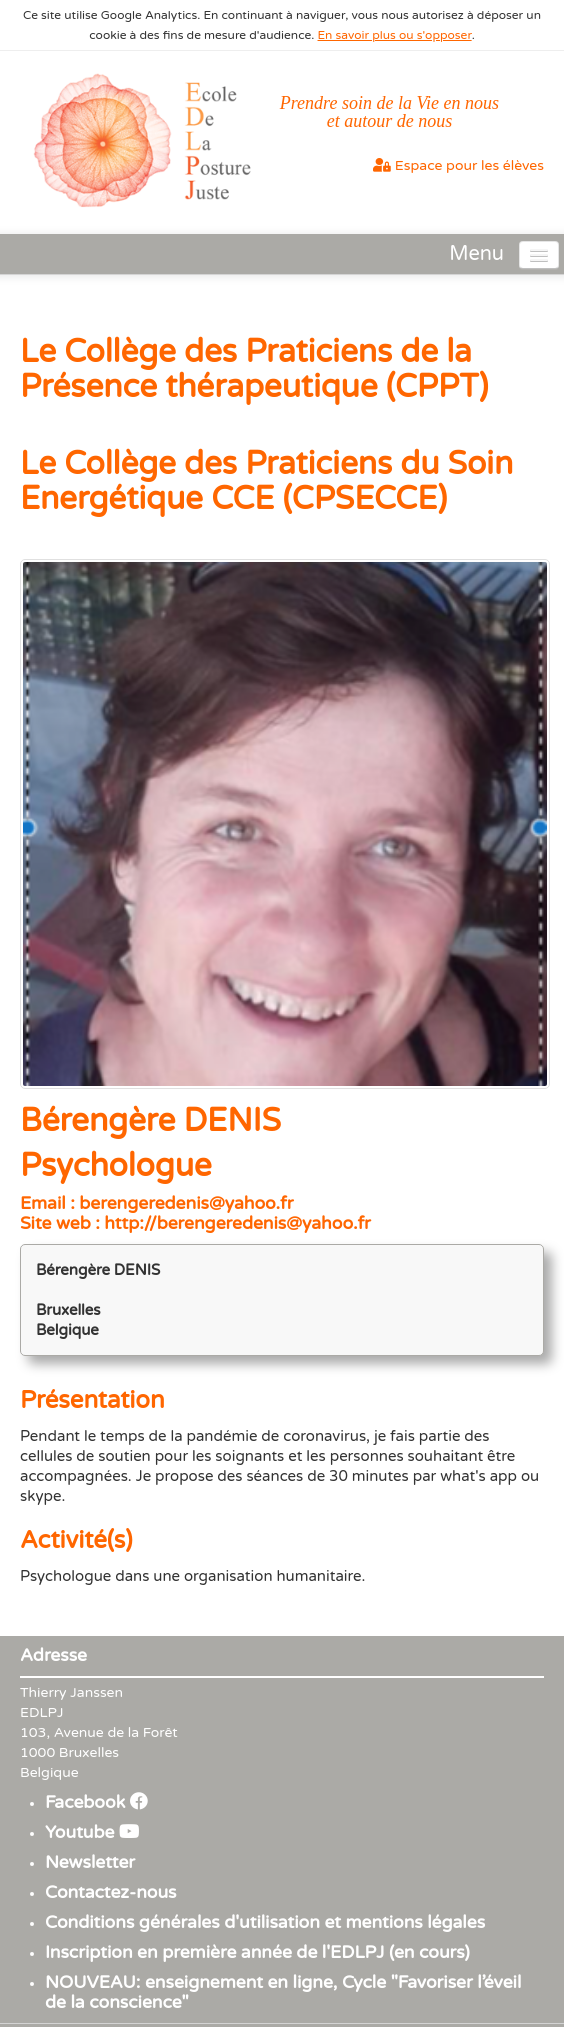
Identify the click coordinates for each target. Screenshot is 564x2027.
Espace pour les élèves (458, 165)
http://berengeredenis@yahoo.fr (237, 1223)
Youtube (92, 1832)
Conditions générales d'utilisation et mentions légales (265, 1922)
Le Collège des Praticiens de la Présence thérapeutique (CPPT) (254, 369)
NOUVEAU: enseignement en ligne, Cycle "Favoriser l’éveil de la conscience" (283, 1992)
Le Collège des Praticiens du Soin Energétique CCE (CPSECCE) (266, 481)
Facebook (96, 1802)
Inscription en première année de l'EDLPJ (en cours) (257, 1952)
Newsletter (90, 1862)
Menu (476, 254)
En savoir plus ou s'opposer (395, 35)
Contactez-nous (111, 1892)
